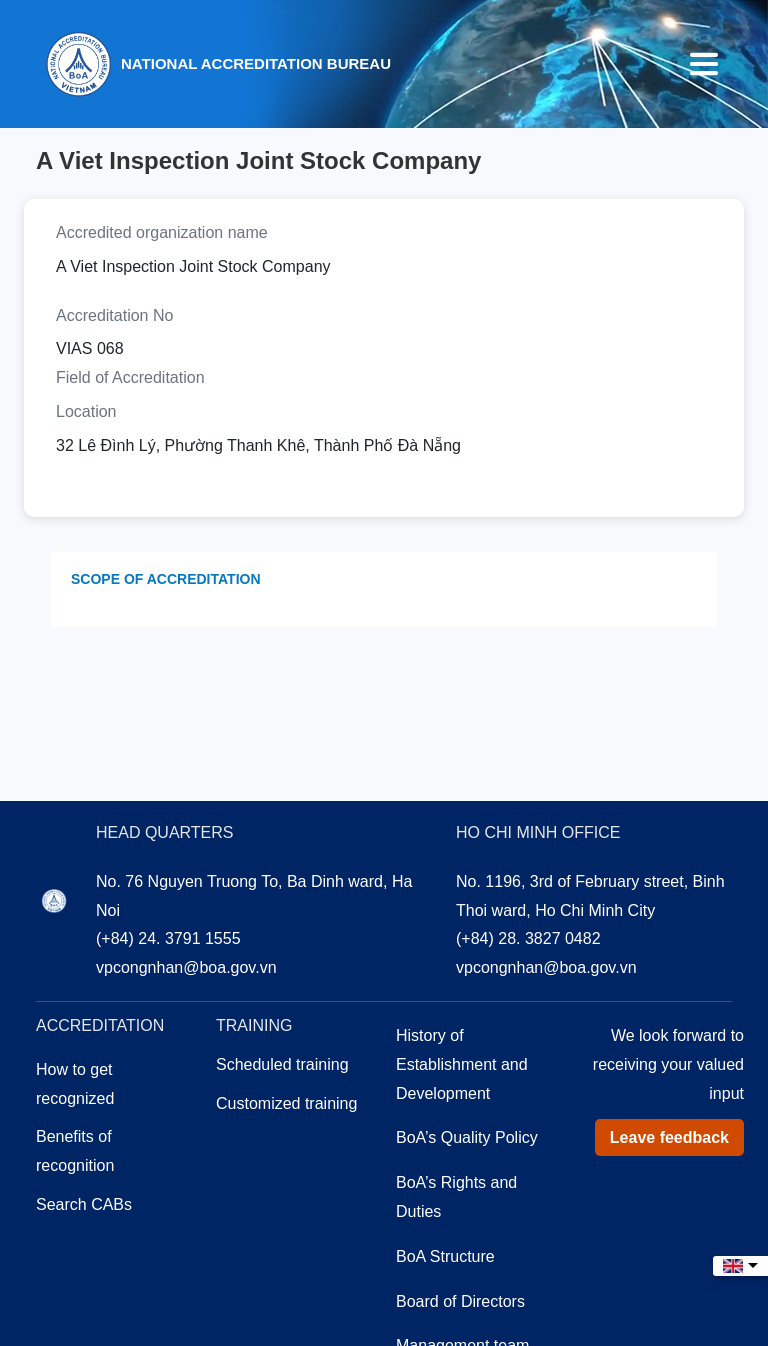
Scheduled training (282, 1064)
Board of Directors (460, 1301)
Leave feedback (669, 1137)
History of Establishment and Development (462, 1064)
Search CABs (84, 1204)
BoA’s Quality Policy (467, 1137)
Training (254, 1025)
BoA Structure (445, 1256)
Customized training (286, 1103)
